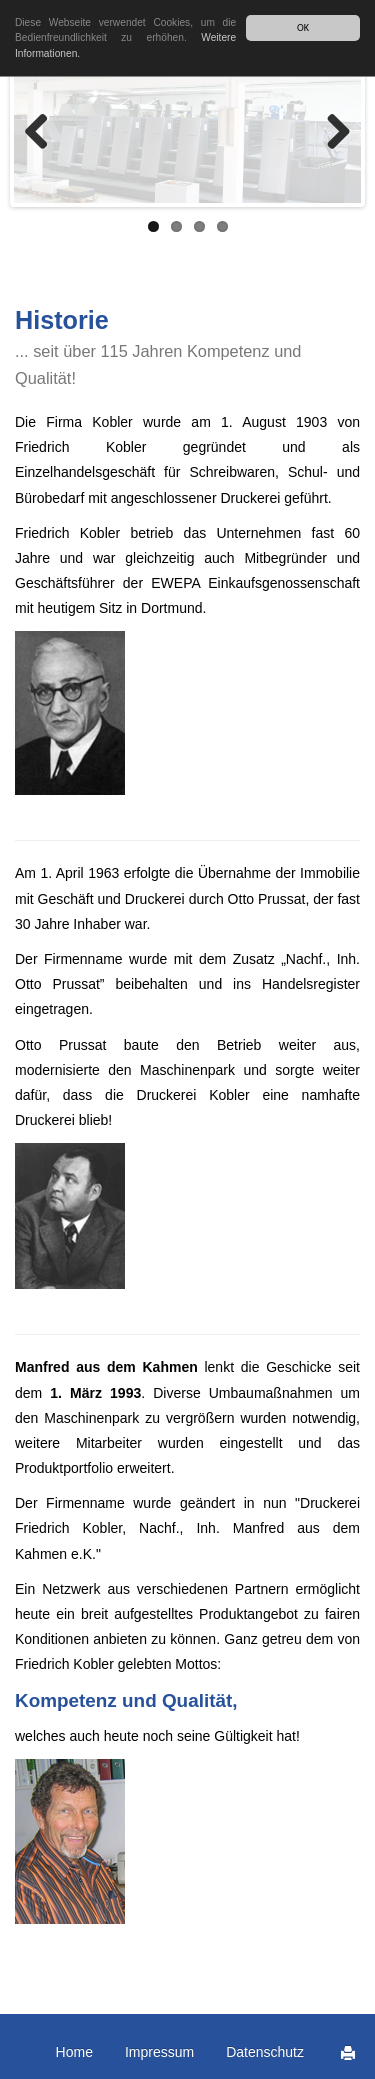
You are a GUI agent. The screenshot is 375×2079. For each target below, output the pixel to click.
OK (303, 27)
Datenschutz (265, 2052)
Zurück (44, 133)
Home (74, 2052)
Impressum (159, 2052)
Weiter (331, 133)
